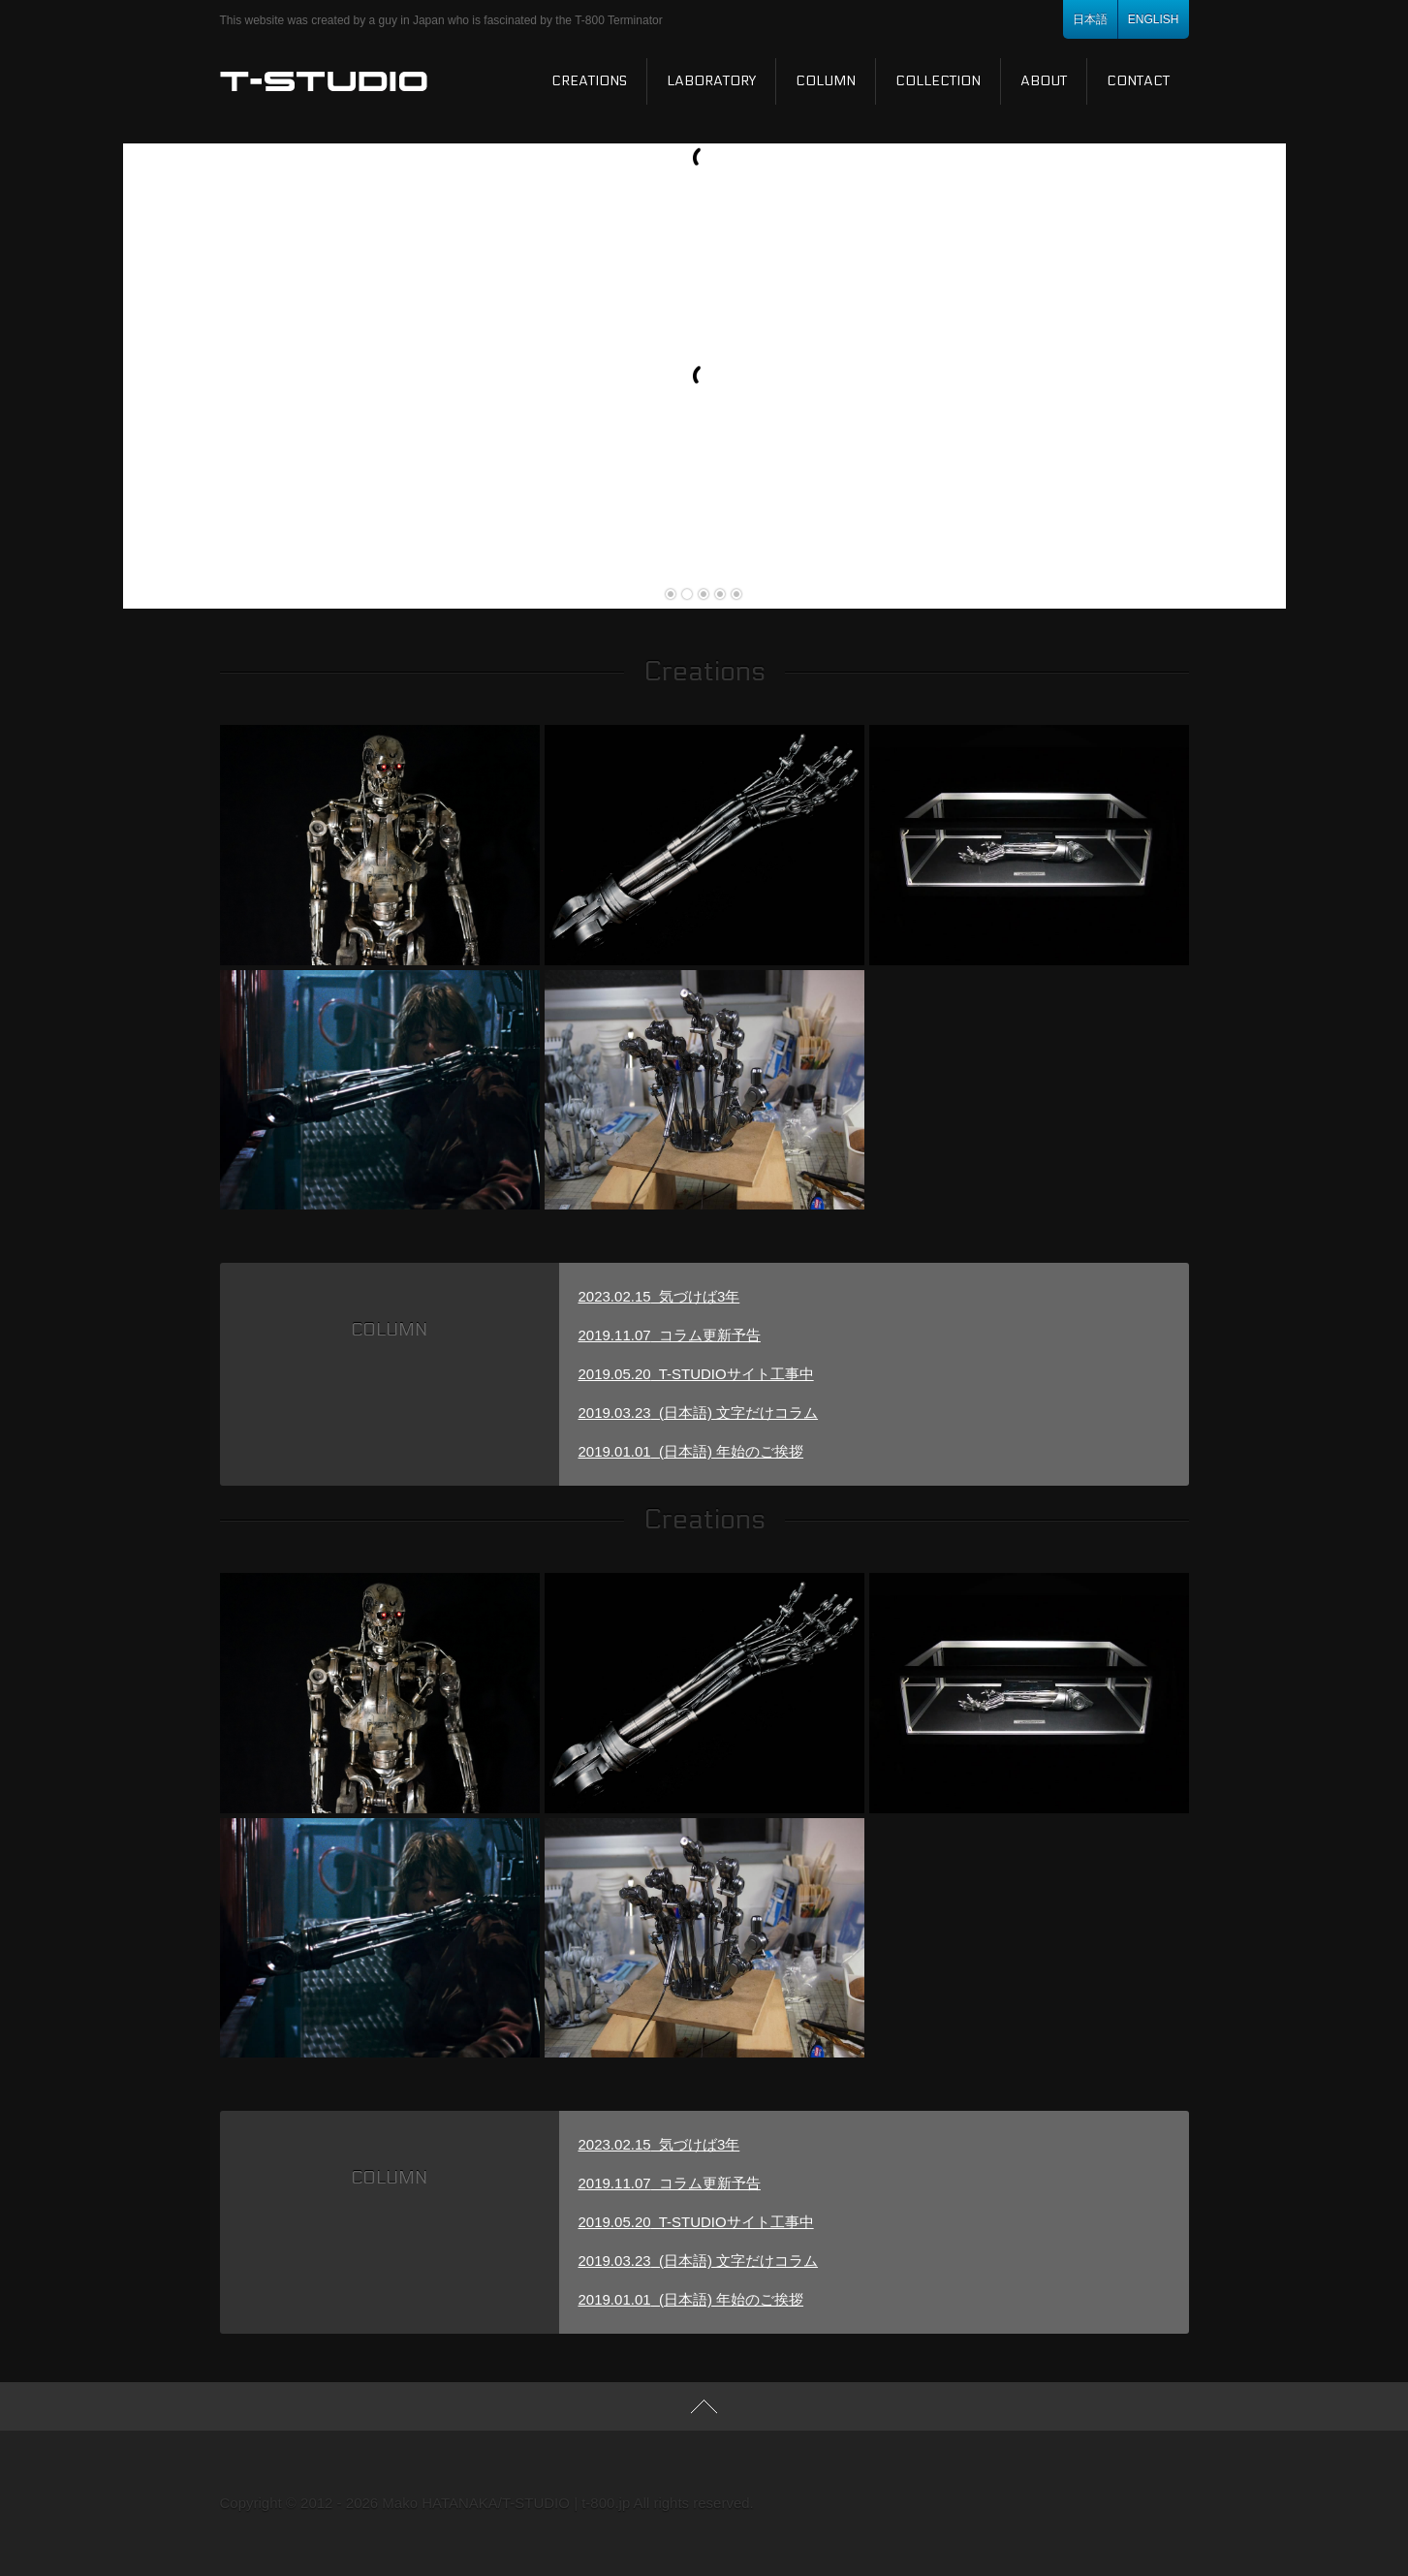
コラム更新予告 (670, 1335)
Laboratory (711, 81)
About (1043, 81)
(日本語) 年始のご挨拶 (691, 1451)
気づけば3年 (659, 1296)
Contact (1138, 81)
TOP (704, 2406)
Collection (938, 81)
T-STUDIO (324, 81)
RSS (1031, 2503)
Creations (589, 81)
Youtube (1127, 2503)
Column (826, 81)
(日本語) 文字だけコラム (699, 1412)
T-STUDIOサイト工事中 (696, 1374)
